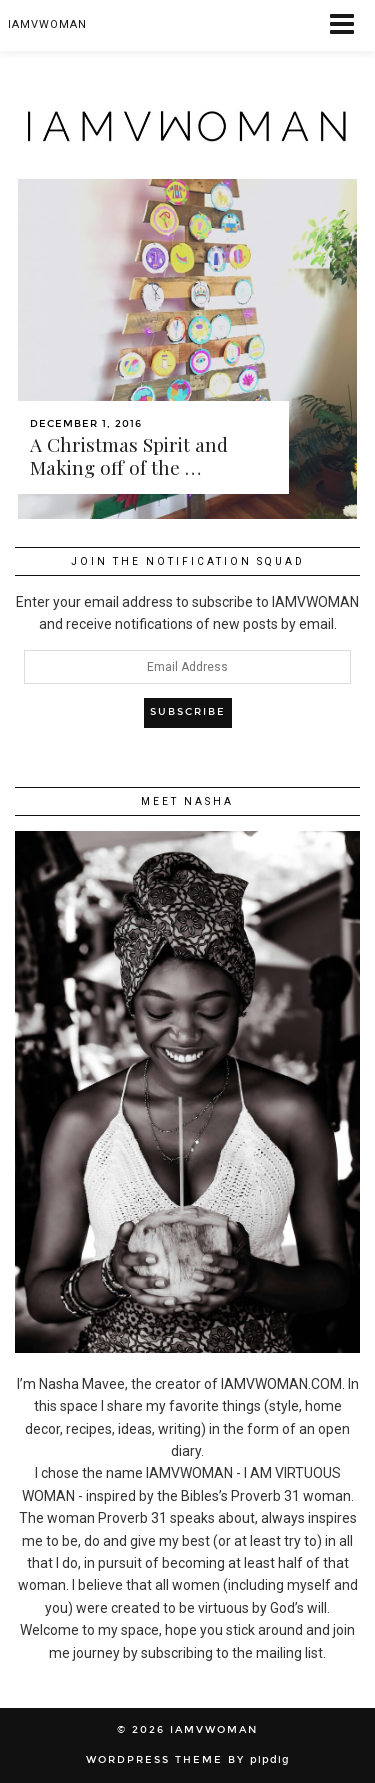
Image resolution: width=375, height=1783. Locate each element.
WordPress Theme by (188, 1760)
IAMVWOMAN (214, 1730)
